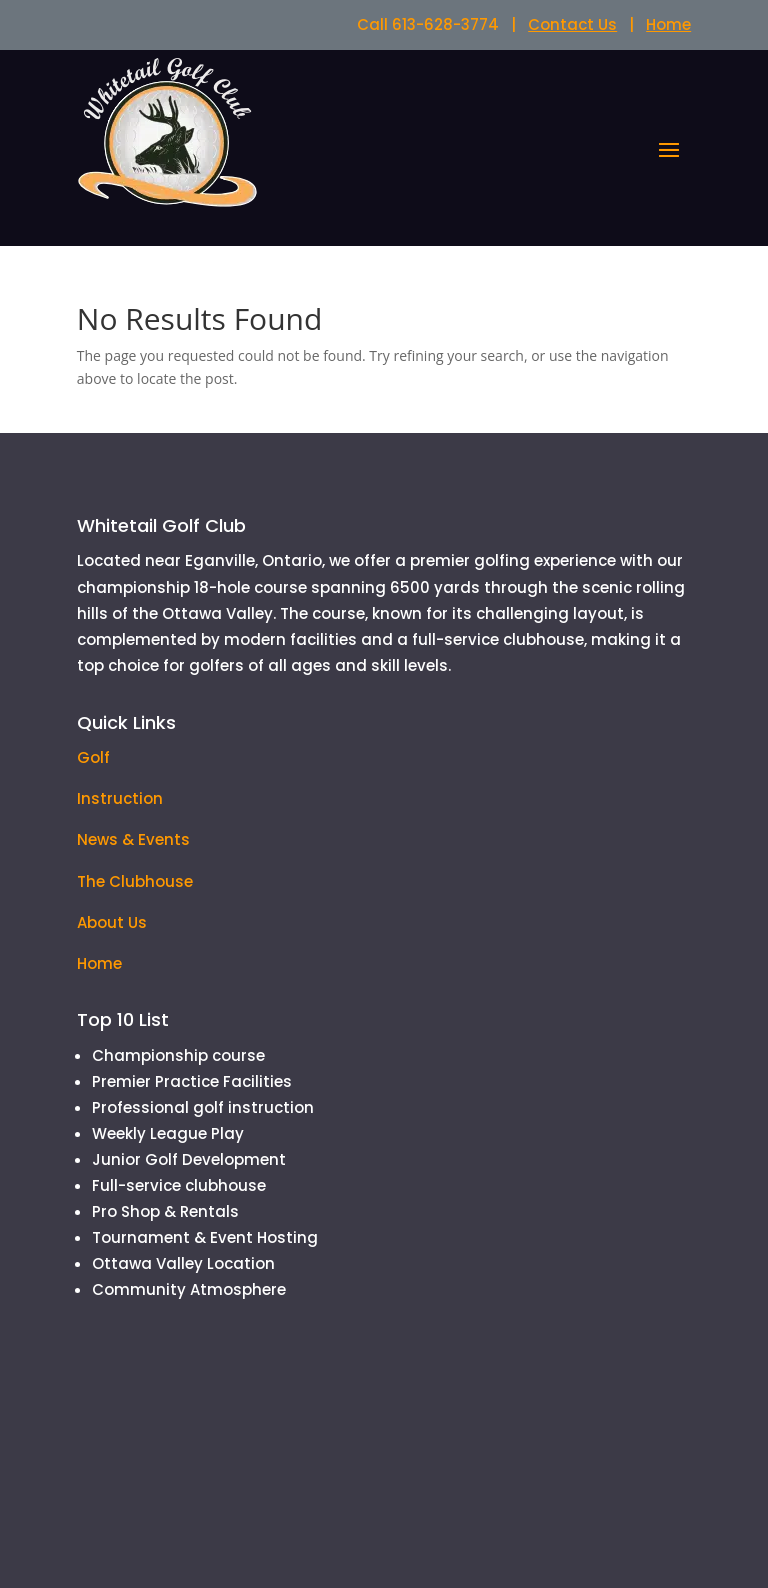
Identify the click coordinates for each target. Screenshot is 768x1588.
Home (668, 24)
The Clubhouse (135, 881)
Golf (93, 757)
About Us (112, 922)
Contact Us (572, 24)
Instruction (120, 798)
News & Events (133, 839)
